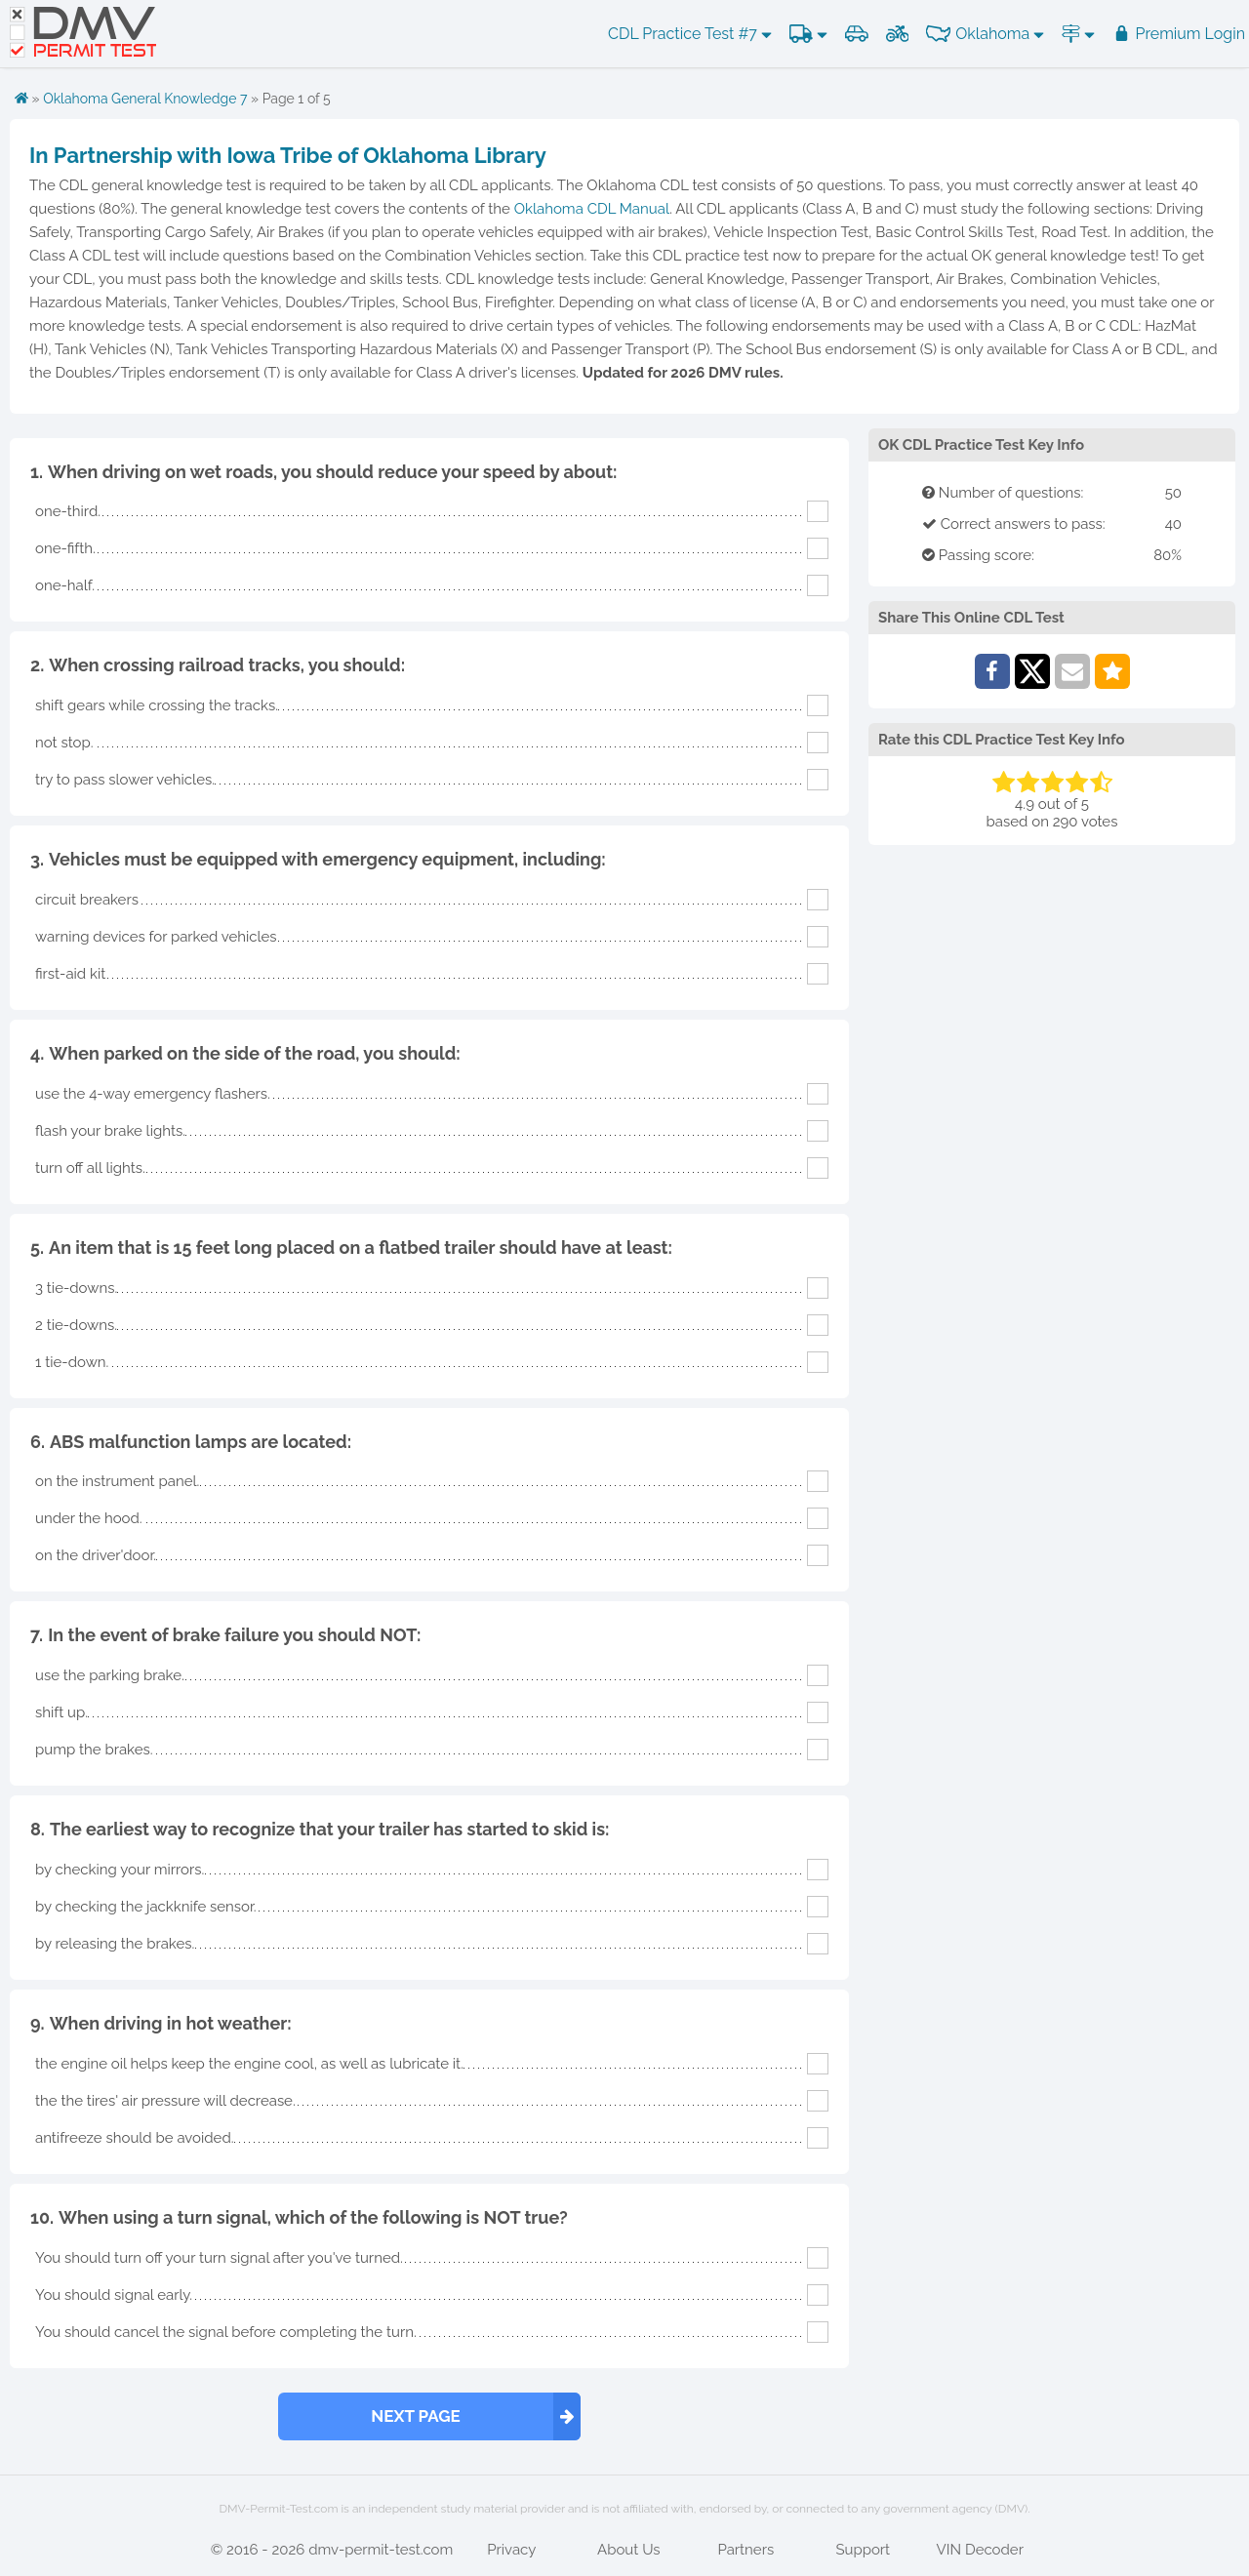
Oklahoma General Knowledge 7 (145, 98)
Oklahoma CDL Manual (591, 209)
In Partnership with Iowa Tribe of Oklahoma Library (287, 155)
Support (862, 2549)
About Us (628, 2549)
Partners (745, 2549)
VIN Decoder (980, 2549)
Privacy (511, 2549)
